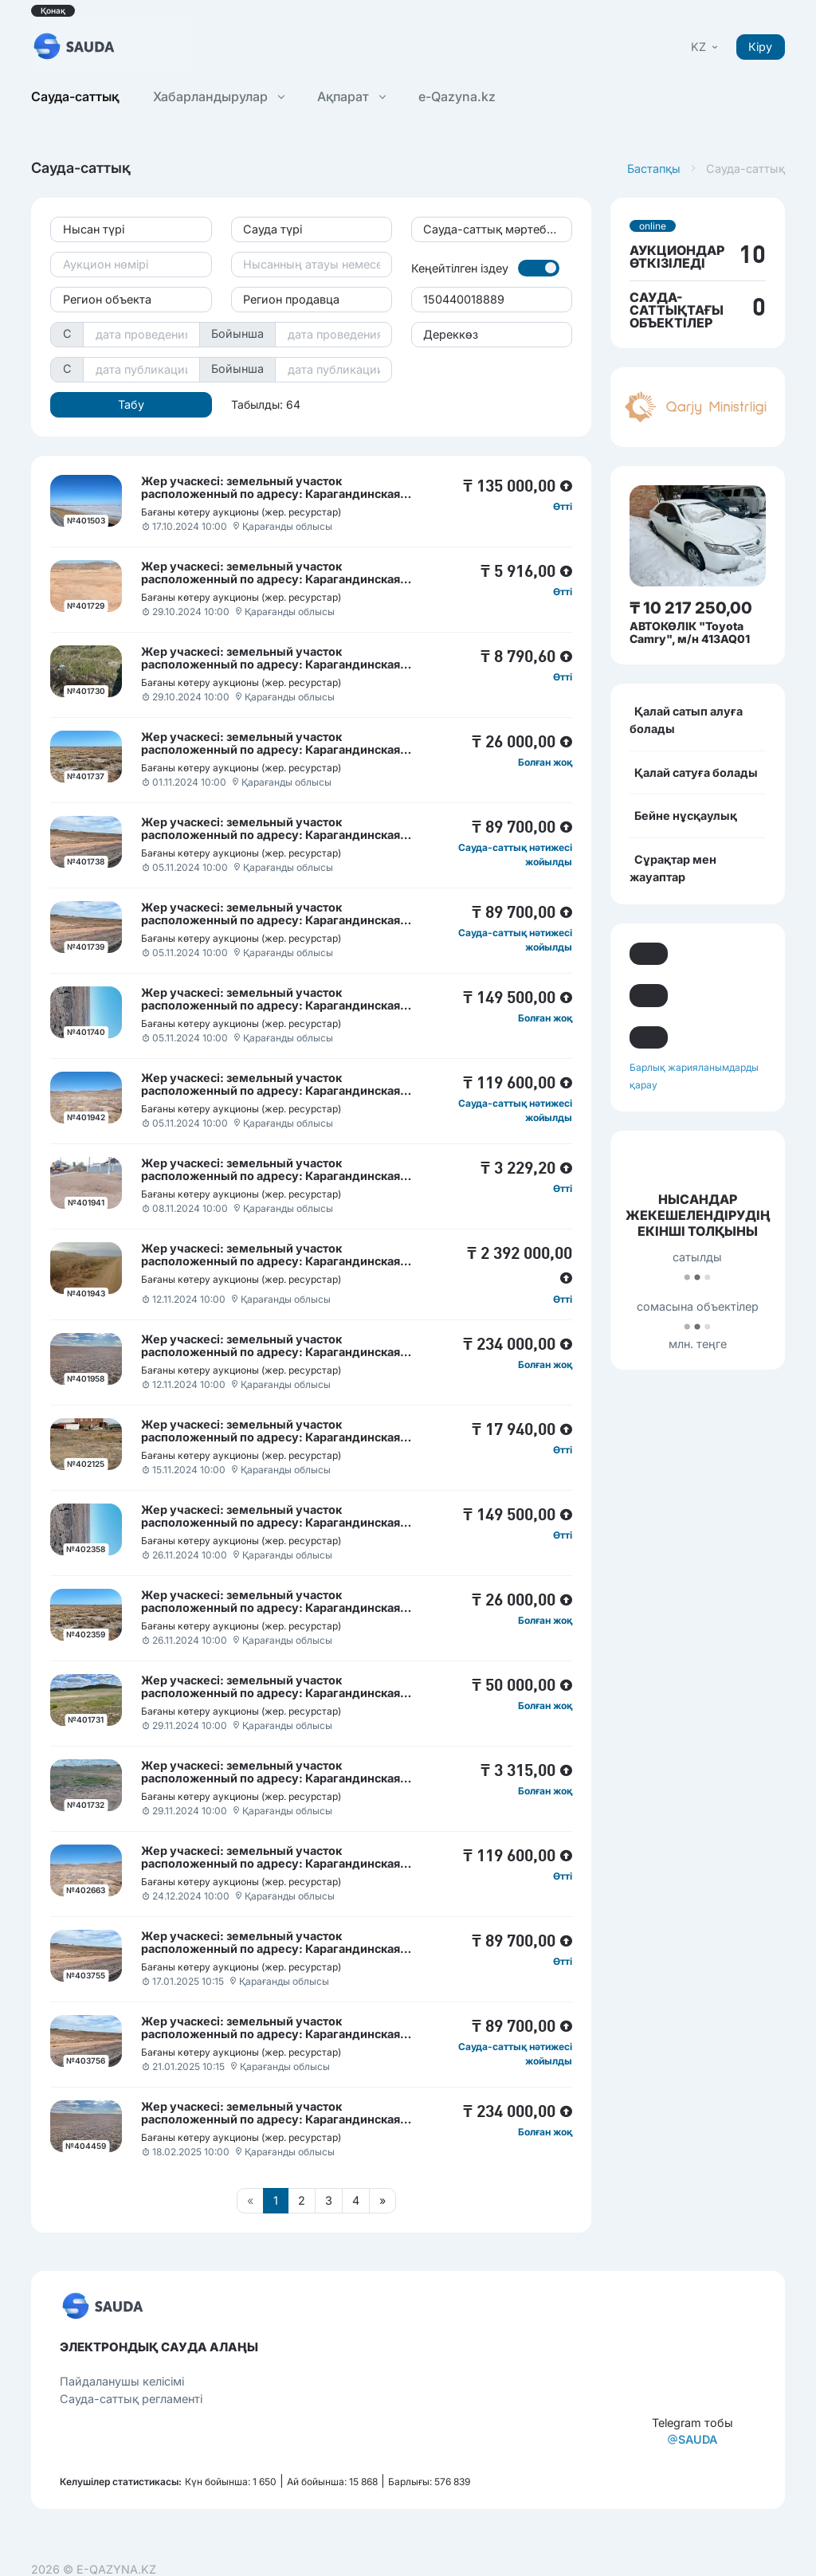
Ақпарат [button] (351, 96)
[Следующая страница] (382, 2200)
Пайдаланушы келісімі (122, 2381)
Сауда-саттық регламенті (131, 2398)
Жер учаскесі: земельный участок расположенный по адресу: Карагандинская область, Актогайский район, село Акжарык (270, 1692)
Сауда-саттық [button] (75, 96)
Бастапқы (654, 168)
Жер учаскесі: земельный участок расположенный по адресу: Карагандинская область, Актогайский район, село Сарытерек (274, 1351)
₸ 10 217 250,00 (691, 608)
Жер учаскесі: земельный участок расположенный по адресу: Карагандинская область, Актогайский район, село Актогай (270, 578)
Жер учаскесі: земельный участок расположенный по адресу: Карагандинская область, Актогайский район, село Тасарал (270, 749)
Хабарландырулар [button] (218, 96)
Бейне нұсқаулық (685, 815)
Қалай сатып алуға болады (686, 719)
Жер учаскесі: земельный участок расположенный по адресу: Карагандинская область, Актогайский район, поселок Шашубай (279, 1005)
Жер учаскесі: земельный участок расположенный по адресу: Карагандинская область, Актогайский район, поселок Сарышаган (285, 664)
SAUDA (692, 2439)
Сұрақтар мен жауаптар (673, 868)
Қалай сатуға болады (696, 772)
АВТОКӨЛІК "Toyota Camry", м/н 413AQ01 (690, 632)
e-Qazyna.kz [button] (457, 96)
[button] (705, 46)
